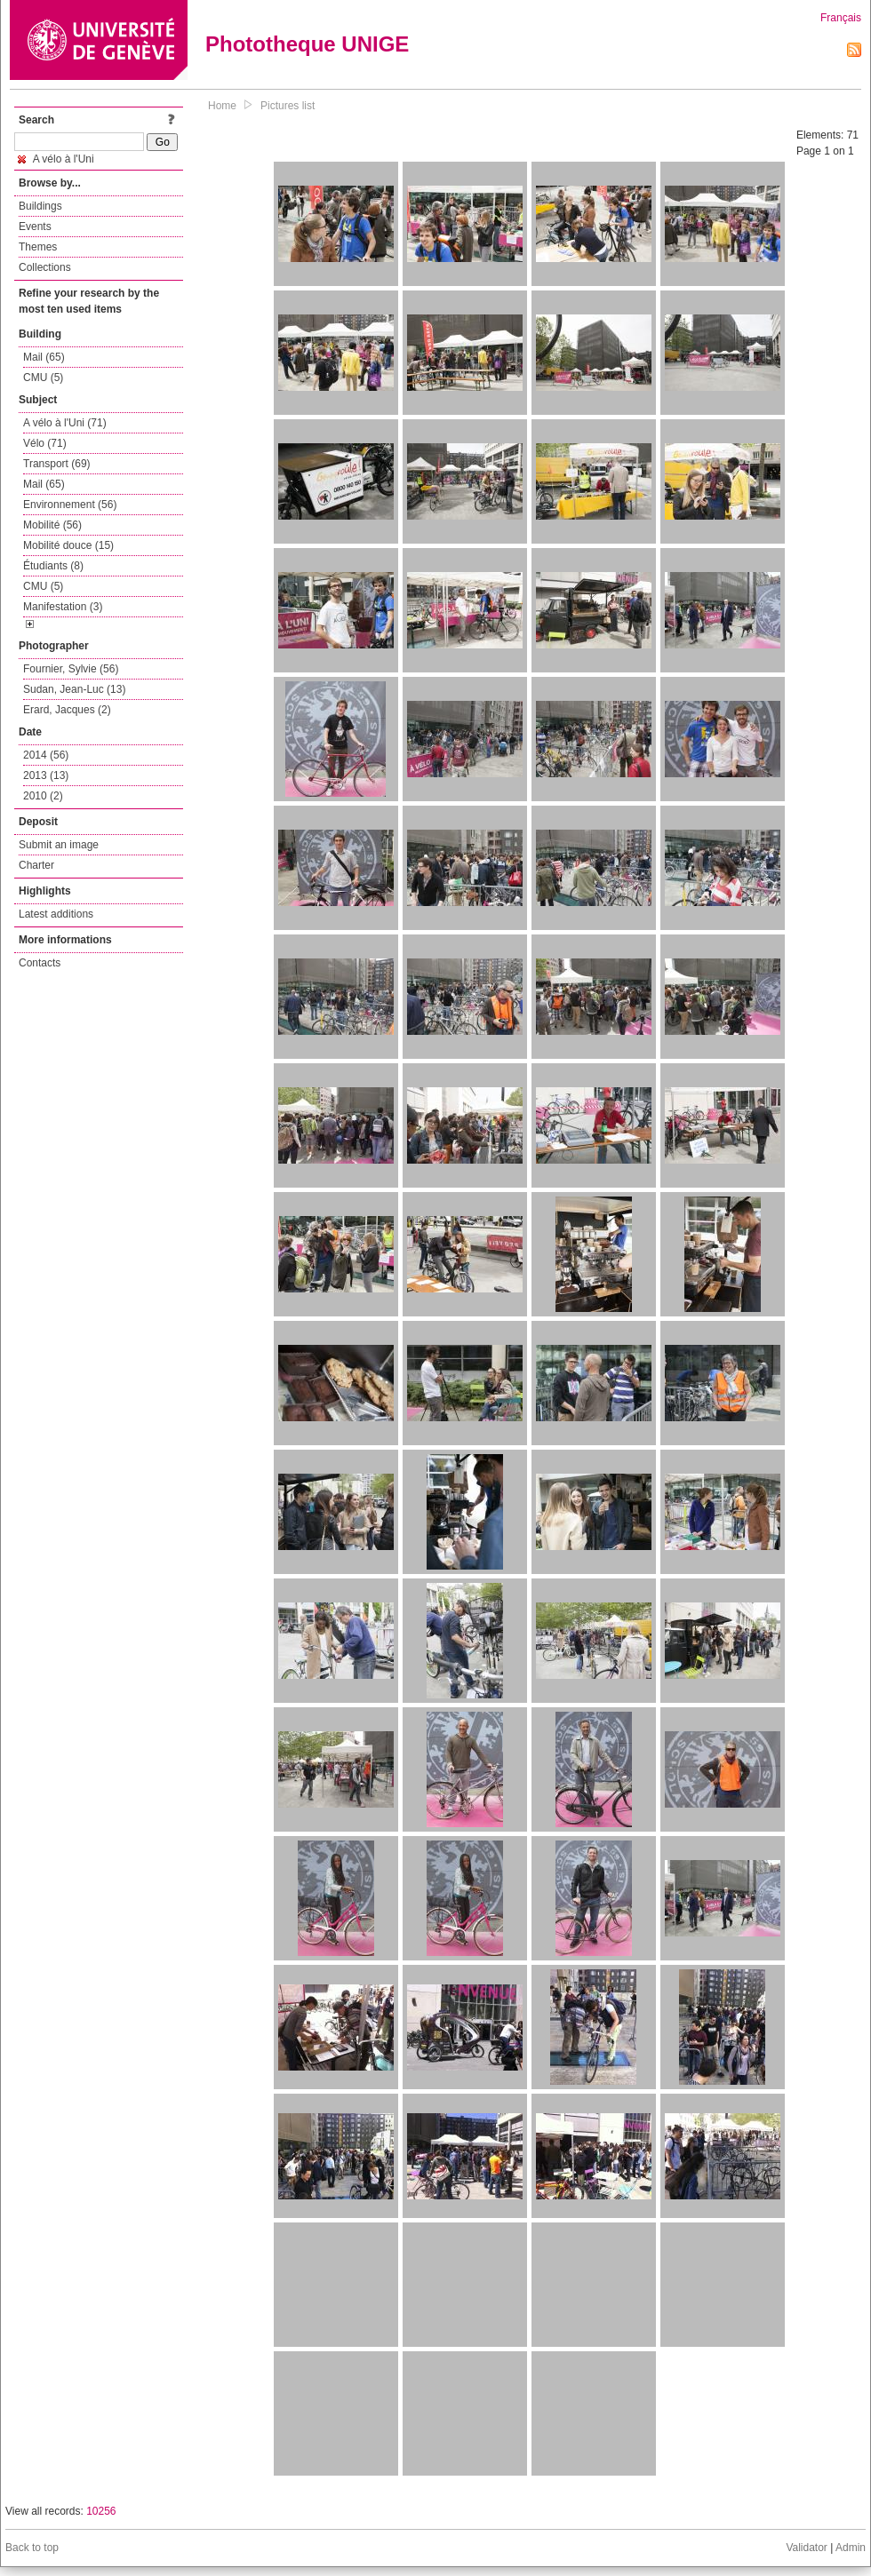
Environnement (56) (69, 504)
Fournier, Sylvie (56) (70, 669)
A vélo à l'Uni (56, 159)
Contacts (39, 963)
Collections (45, 267)
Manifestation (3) (62, 606)
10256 (101, 2511)
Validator (806, 2547)
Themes (38, 247)
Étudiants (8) (53, 566)
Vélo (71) (45, 443)
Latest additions (56, 914)
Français (840, 18)
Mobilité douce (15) (68, 545)
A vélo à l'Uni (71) (65, 423)
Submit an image (59, 845)
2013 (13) (45, 775)
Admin (850, 2547)
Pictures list (287, 105)
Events (35, 226)
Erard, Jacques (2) (67, 710)
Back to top (32, 2547)
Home (222, 105)
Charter (36, 865)
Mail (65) (44, 357)
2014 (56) (45, 755)
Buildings (40, 206)
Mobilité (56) (52, 525)
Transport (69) (57, 463)
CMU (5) (43, 377)
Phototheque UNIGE (307, 44)
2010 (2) (43, 796)
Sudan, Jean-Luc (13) (74, 689)
